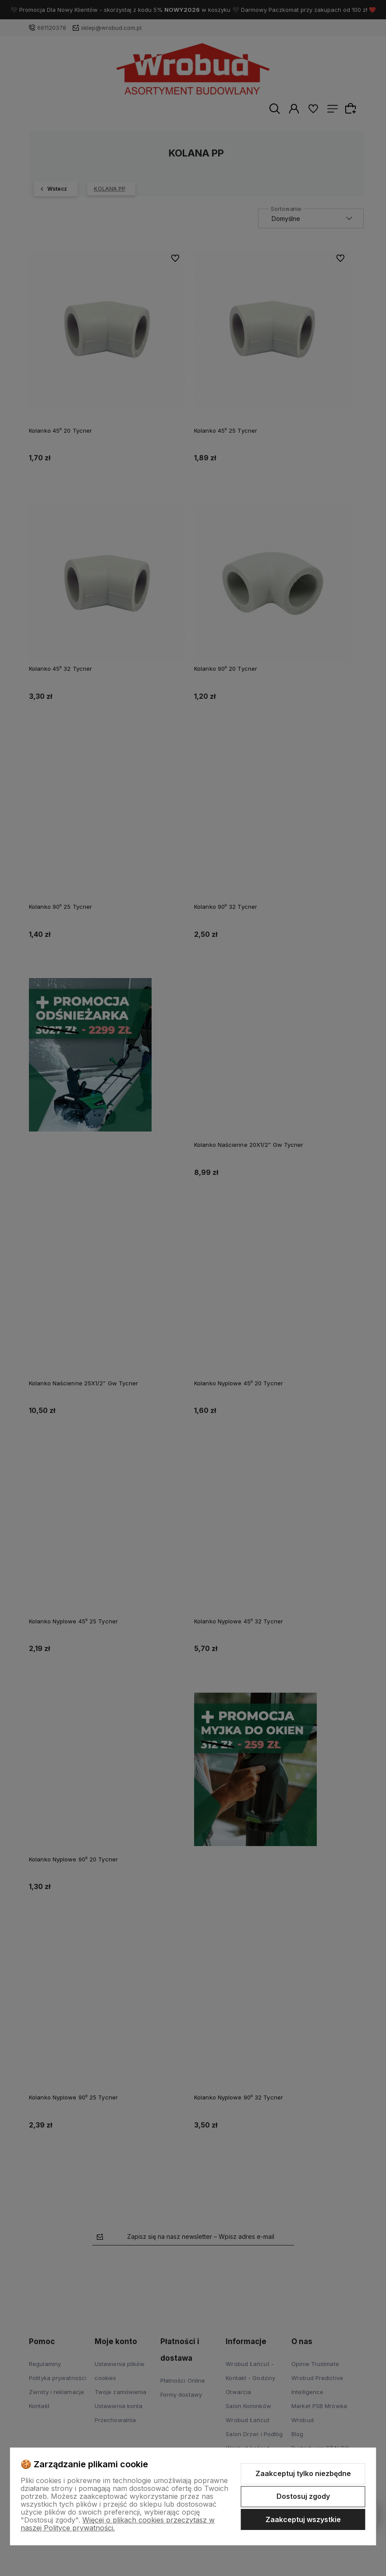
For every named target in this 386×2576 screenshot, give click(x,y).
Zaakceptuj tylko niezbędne (303, 2473)
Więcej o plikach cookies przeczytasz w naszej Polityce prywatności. (118, 2524)
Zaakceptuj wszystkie (303, 2519)
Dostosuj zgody (303, 2496)
